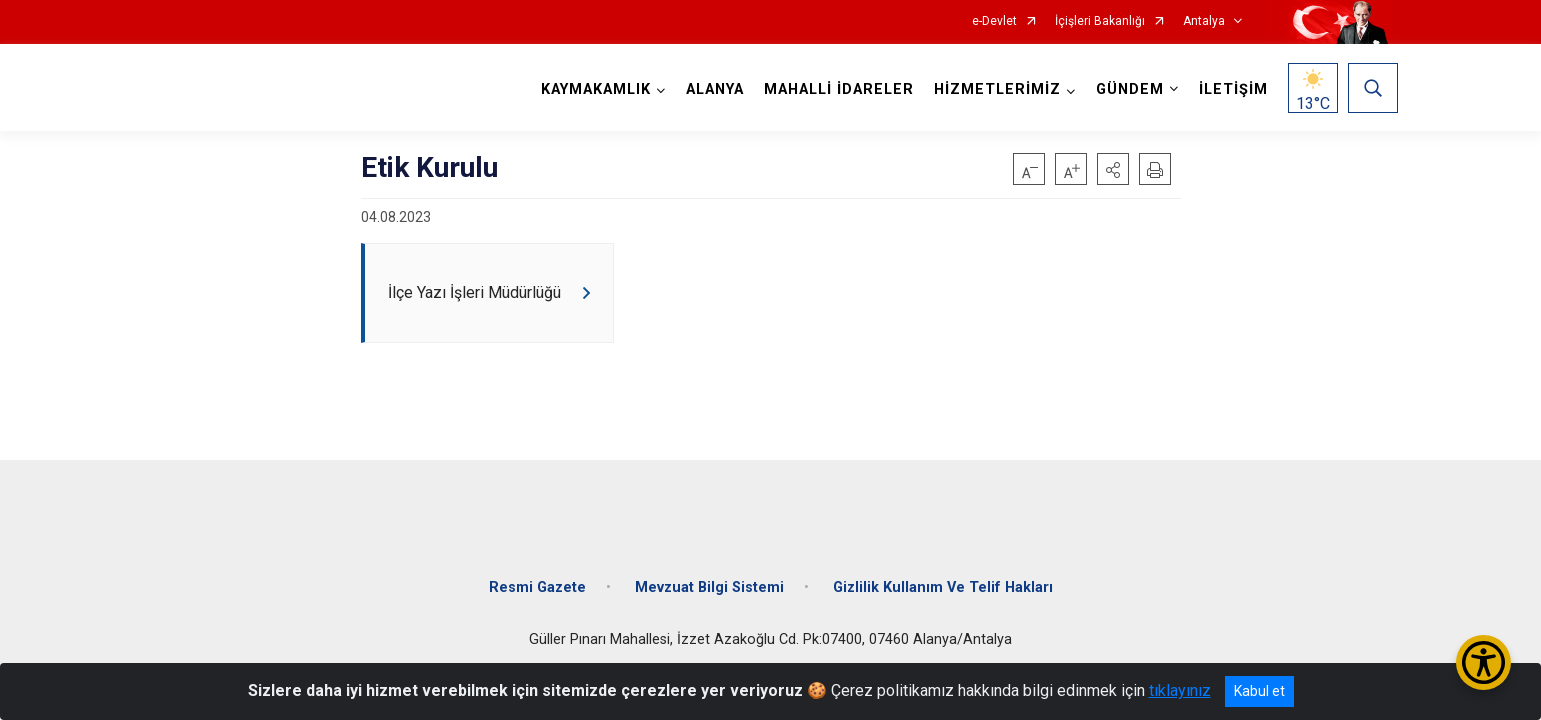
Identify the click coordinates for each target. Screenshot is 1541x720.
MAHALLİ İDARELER (834, 89)
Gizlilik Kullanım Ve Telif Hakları (943, 572)
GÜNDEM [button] (1125, 89)
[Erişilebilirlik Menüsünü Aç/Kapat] (1483, 662)
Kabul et (1259, 691)
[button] (1113, 169)
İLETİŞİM (1228, 89)
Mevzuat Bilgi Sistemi (709, 572)
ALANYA (710, 89)
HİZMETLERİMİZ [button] (992, 89)
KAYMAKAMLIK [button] (591, 89)
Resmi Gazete (537, 572)
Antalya (1204, 21)
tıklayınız (1180, 690)
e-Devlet (994, 21)
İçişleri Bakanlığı (1100, 21)
